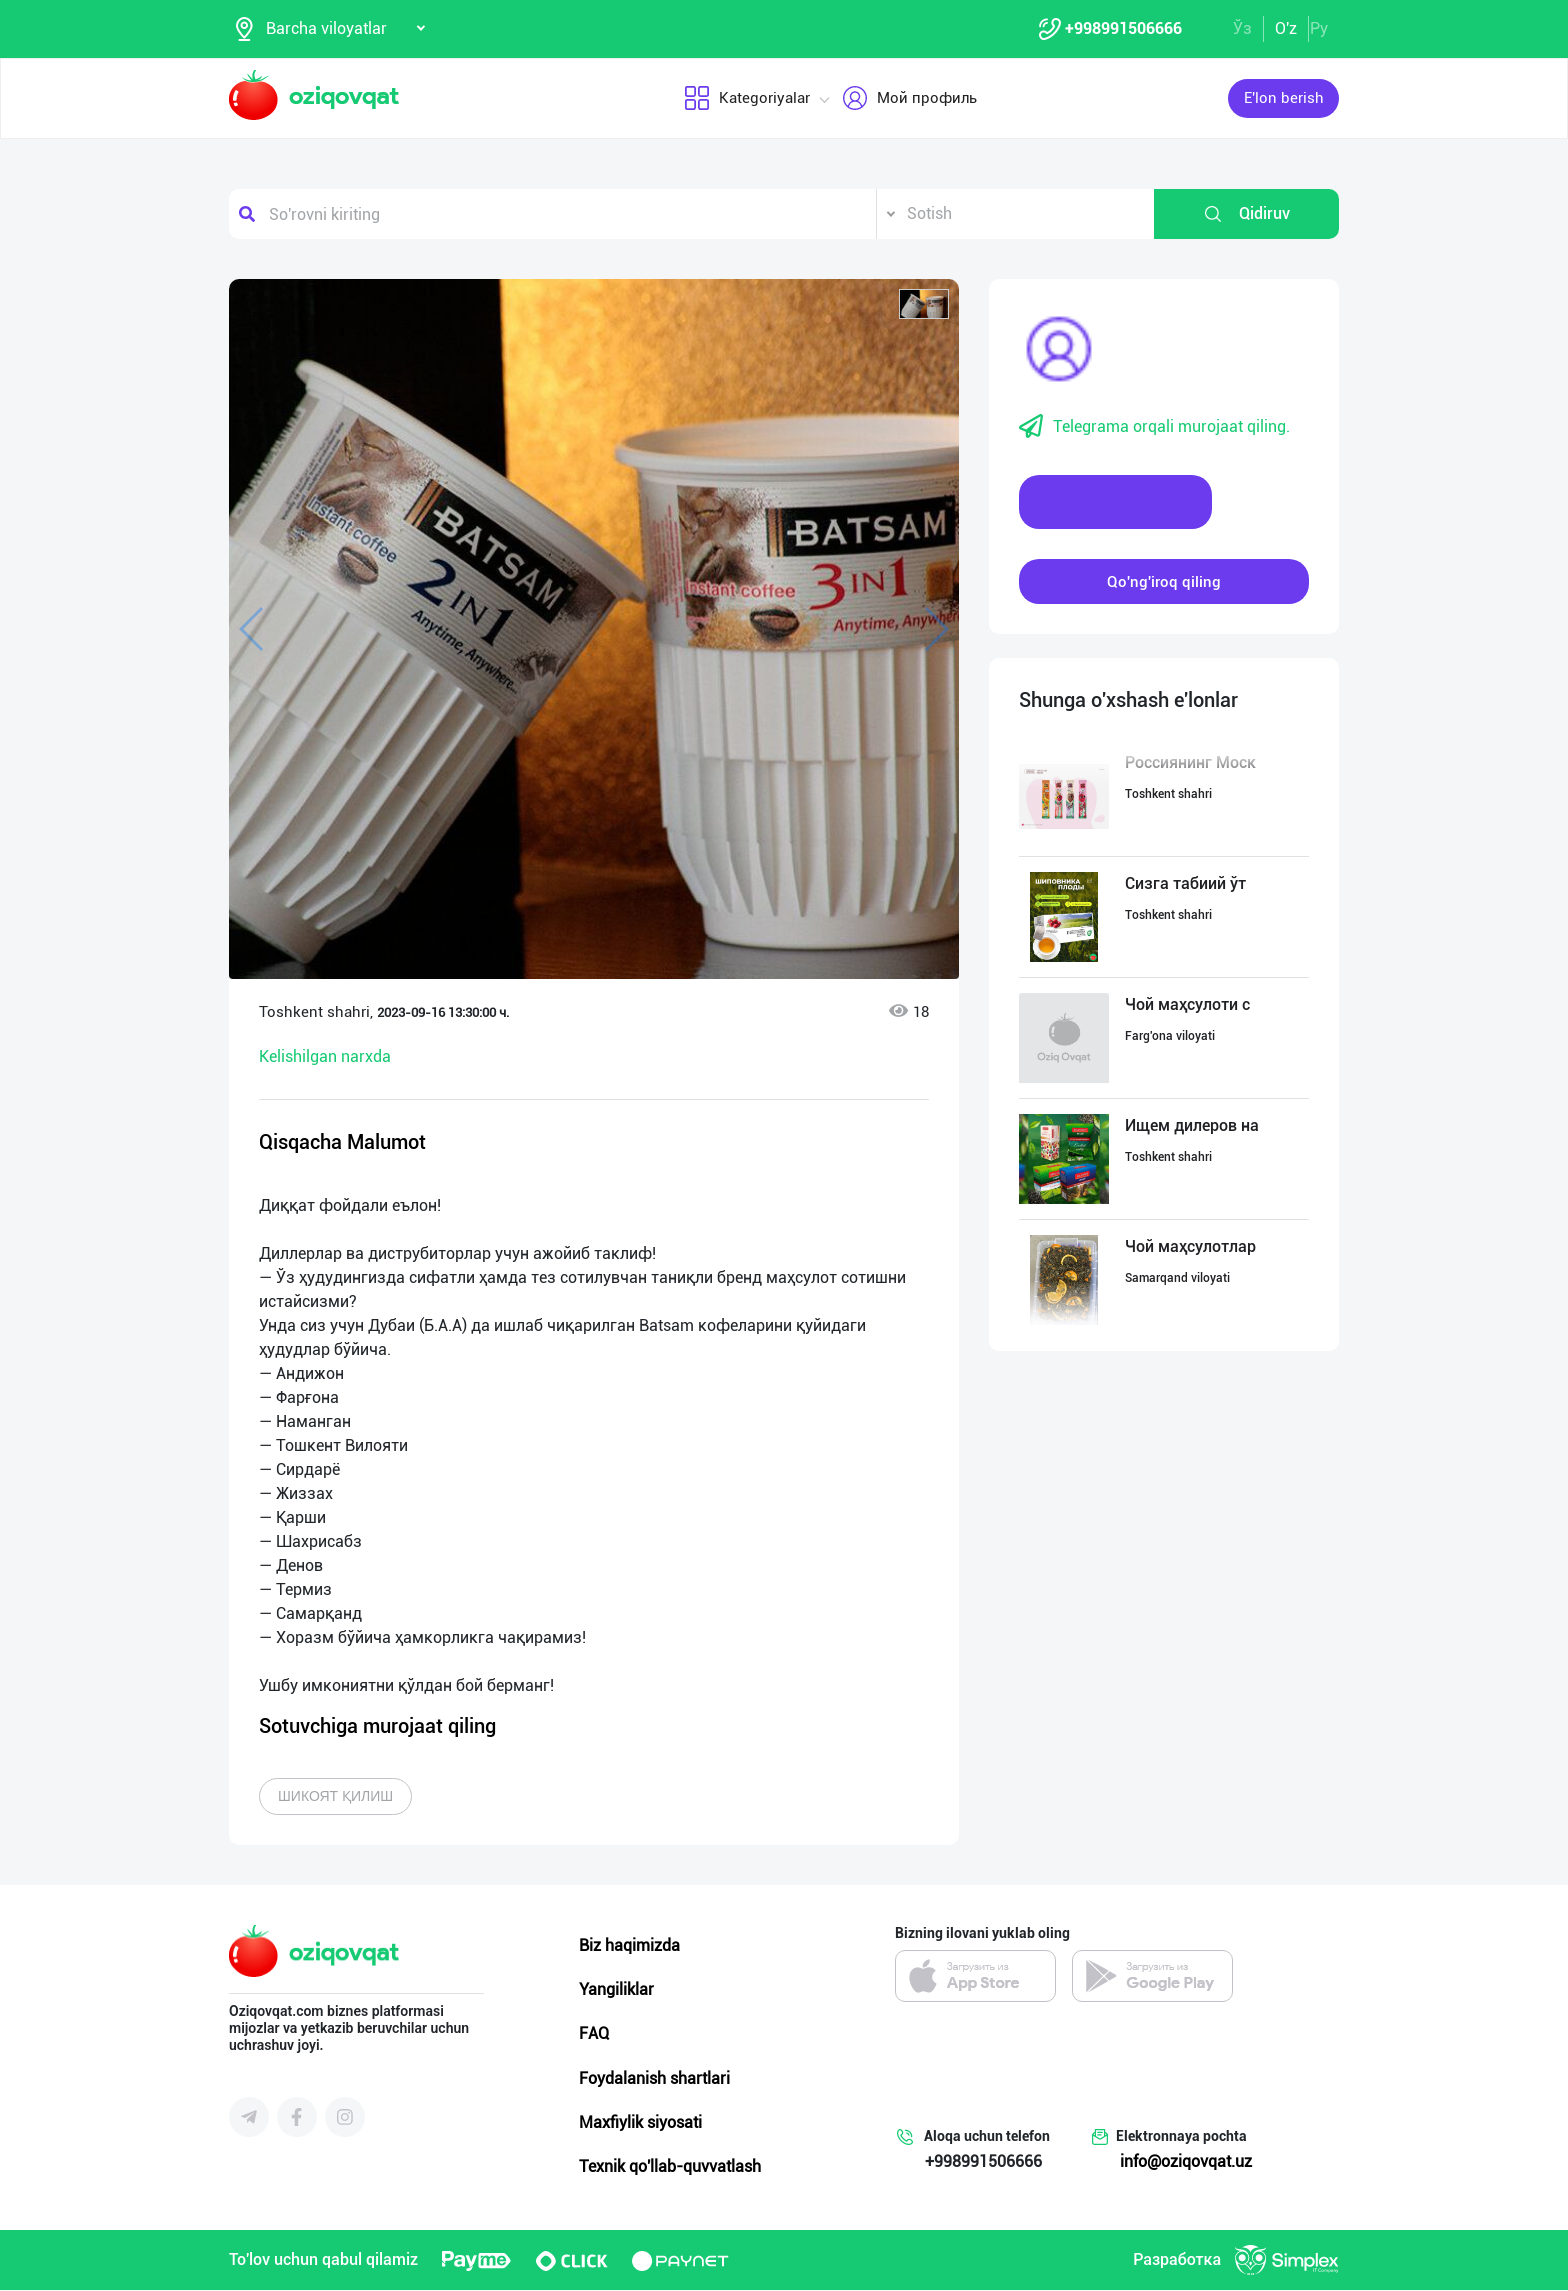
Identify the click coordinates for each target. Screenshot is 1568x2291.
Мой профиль (909, 99)
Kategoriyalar (747, 99)
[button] (924, 305)
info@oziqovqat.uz (1186, 2162)
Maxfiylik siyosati (640, 2123)
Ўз (1242, 28)
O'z (1286, 28)
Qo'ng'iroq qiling (1164, 582)
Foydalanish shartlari (654, 2078)
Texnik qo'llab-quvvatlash (670, 2167)
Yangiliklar (616, 1990)
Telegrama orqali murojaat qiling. (1154, 428)
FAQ (594, 2034)
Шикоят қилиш (335, 1797)
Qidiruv (1246, 215)
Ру (1319, 28)
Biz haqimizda (629, 1946)
